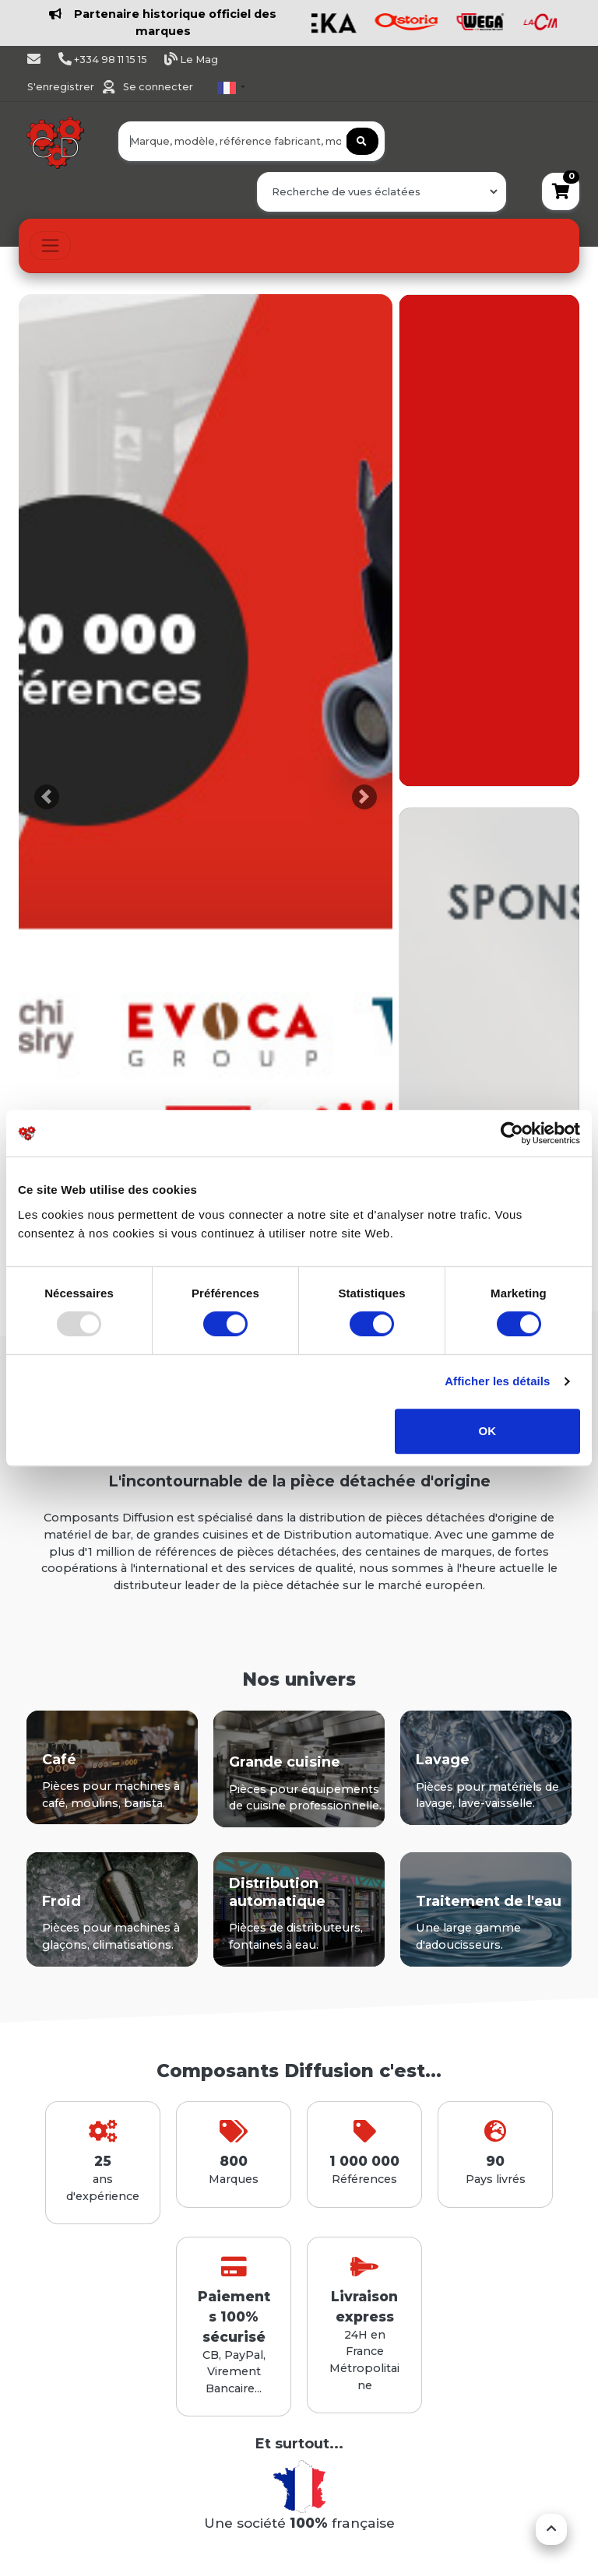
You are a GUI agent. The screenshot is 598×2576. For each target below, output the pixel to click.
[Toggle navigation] (50, 245)
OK (488, 1430)
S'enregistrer (62, 87)
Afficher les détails (497, 1381)
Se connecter (158, 87)
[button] (47, 796)
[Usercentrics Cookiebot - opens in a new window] (512, 1133)
